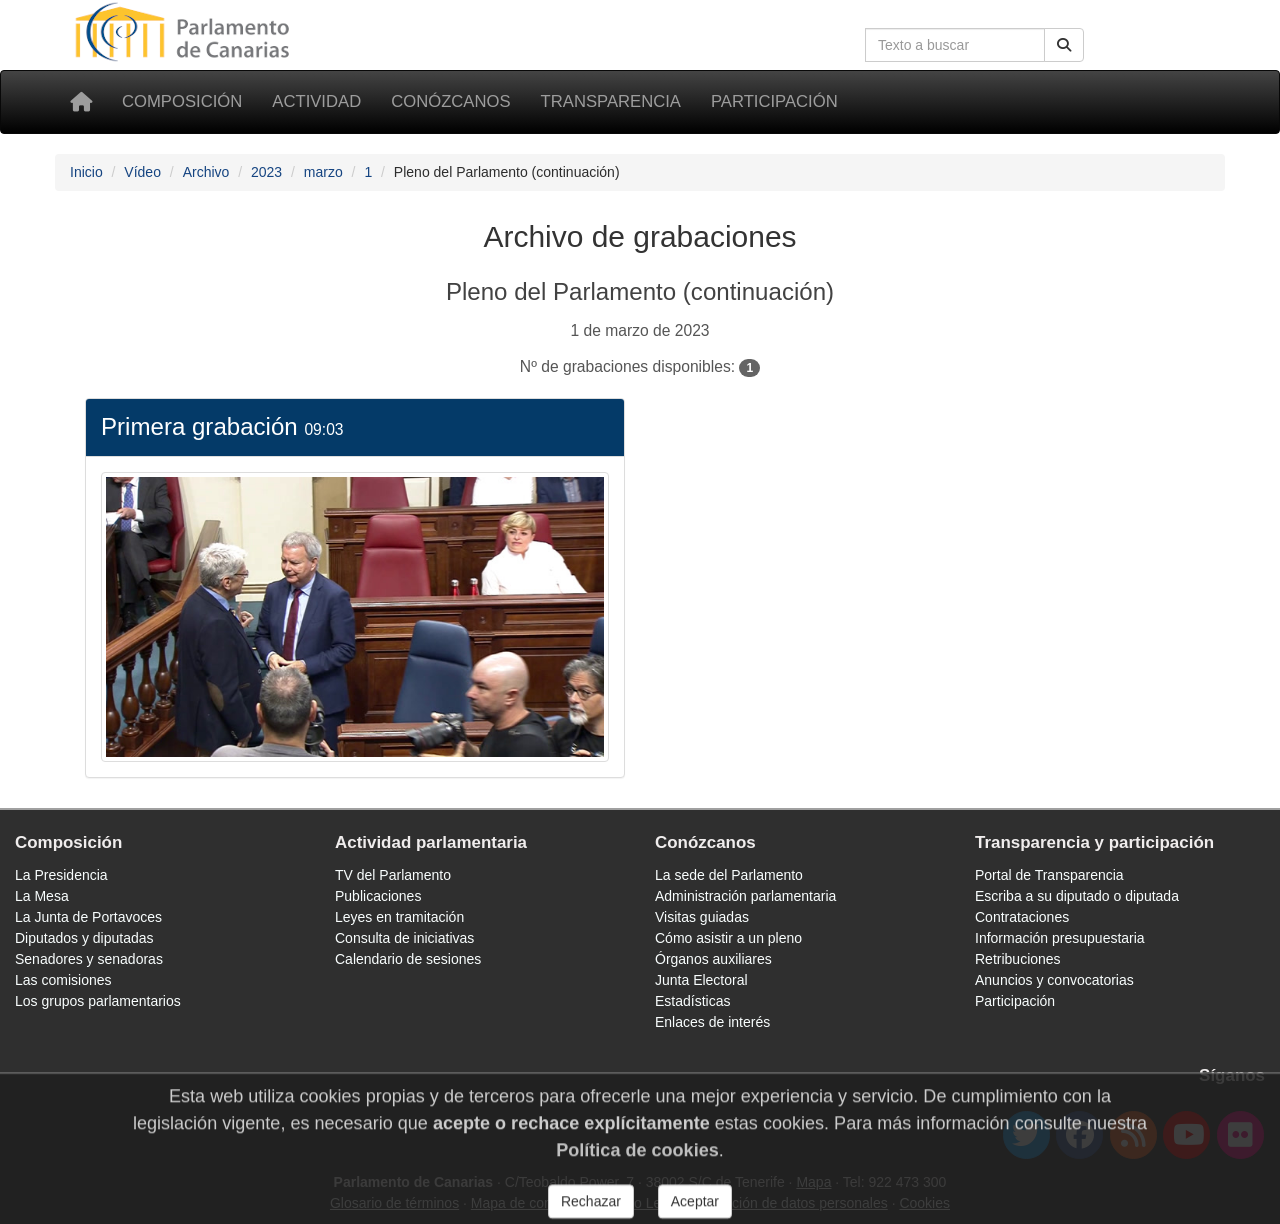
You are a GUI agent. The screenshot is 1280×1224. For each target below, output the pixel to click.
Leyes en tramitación (399, 917)
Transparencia (611, 101)
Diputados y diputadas (84, 938)
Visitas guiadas (702, 917)
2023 (266, 172)
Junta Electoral (701, 980)
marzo (323, 172)
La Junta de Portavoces (88, 917)
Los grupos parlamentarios (98, 1001)
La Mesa (42, 896)
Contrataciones (1022, 917)
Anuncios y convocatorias (1054, 980)
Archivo (206, 172)
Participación (774, 101)
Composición (182, 101)
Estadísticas (692, 1001)
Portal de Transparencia (1049, 875)
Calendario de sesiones (408, 959)
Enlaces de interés (712, 1022)
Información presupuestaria (1060, 938)
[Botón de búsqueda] (1064, 45)
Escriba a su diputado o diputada (1077, 896)
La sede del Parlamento (729, 875)
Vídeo (142, 172)
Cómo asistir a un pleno (728, 938)
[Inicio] (81, 102)
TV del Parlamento (393, 875)
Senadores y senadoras (89, 959)
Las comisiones (63, 980)
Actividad (316, 101)
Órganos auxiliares (713, 959)
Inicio (86, 172)
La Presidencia (61, 875)
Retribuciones (1018, 959)
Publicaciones (378, 896)
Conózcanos (450, 101)
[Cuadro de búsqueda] (955, 45)
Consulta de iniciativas (404, 938)
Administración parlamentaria (745, 896)
